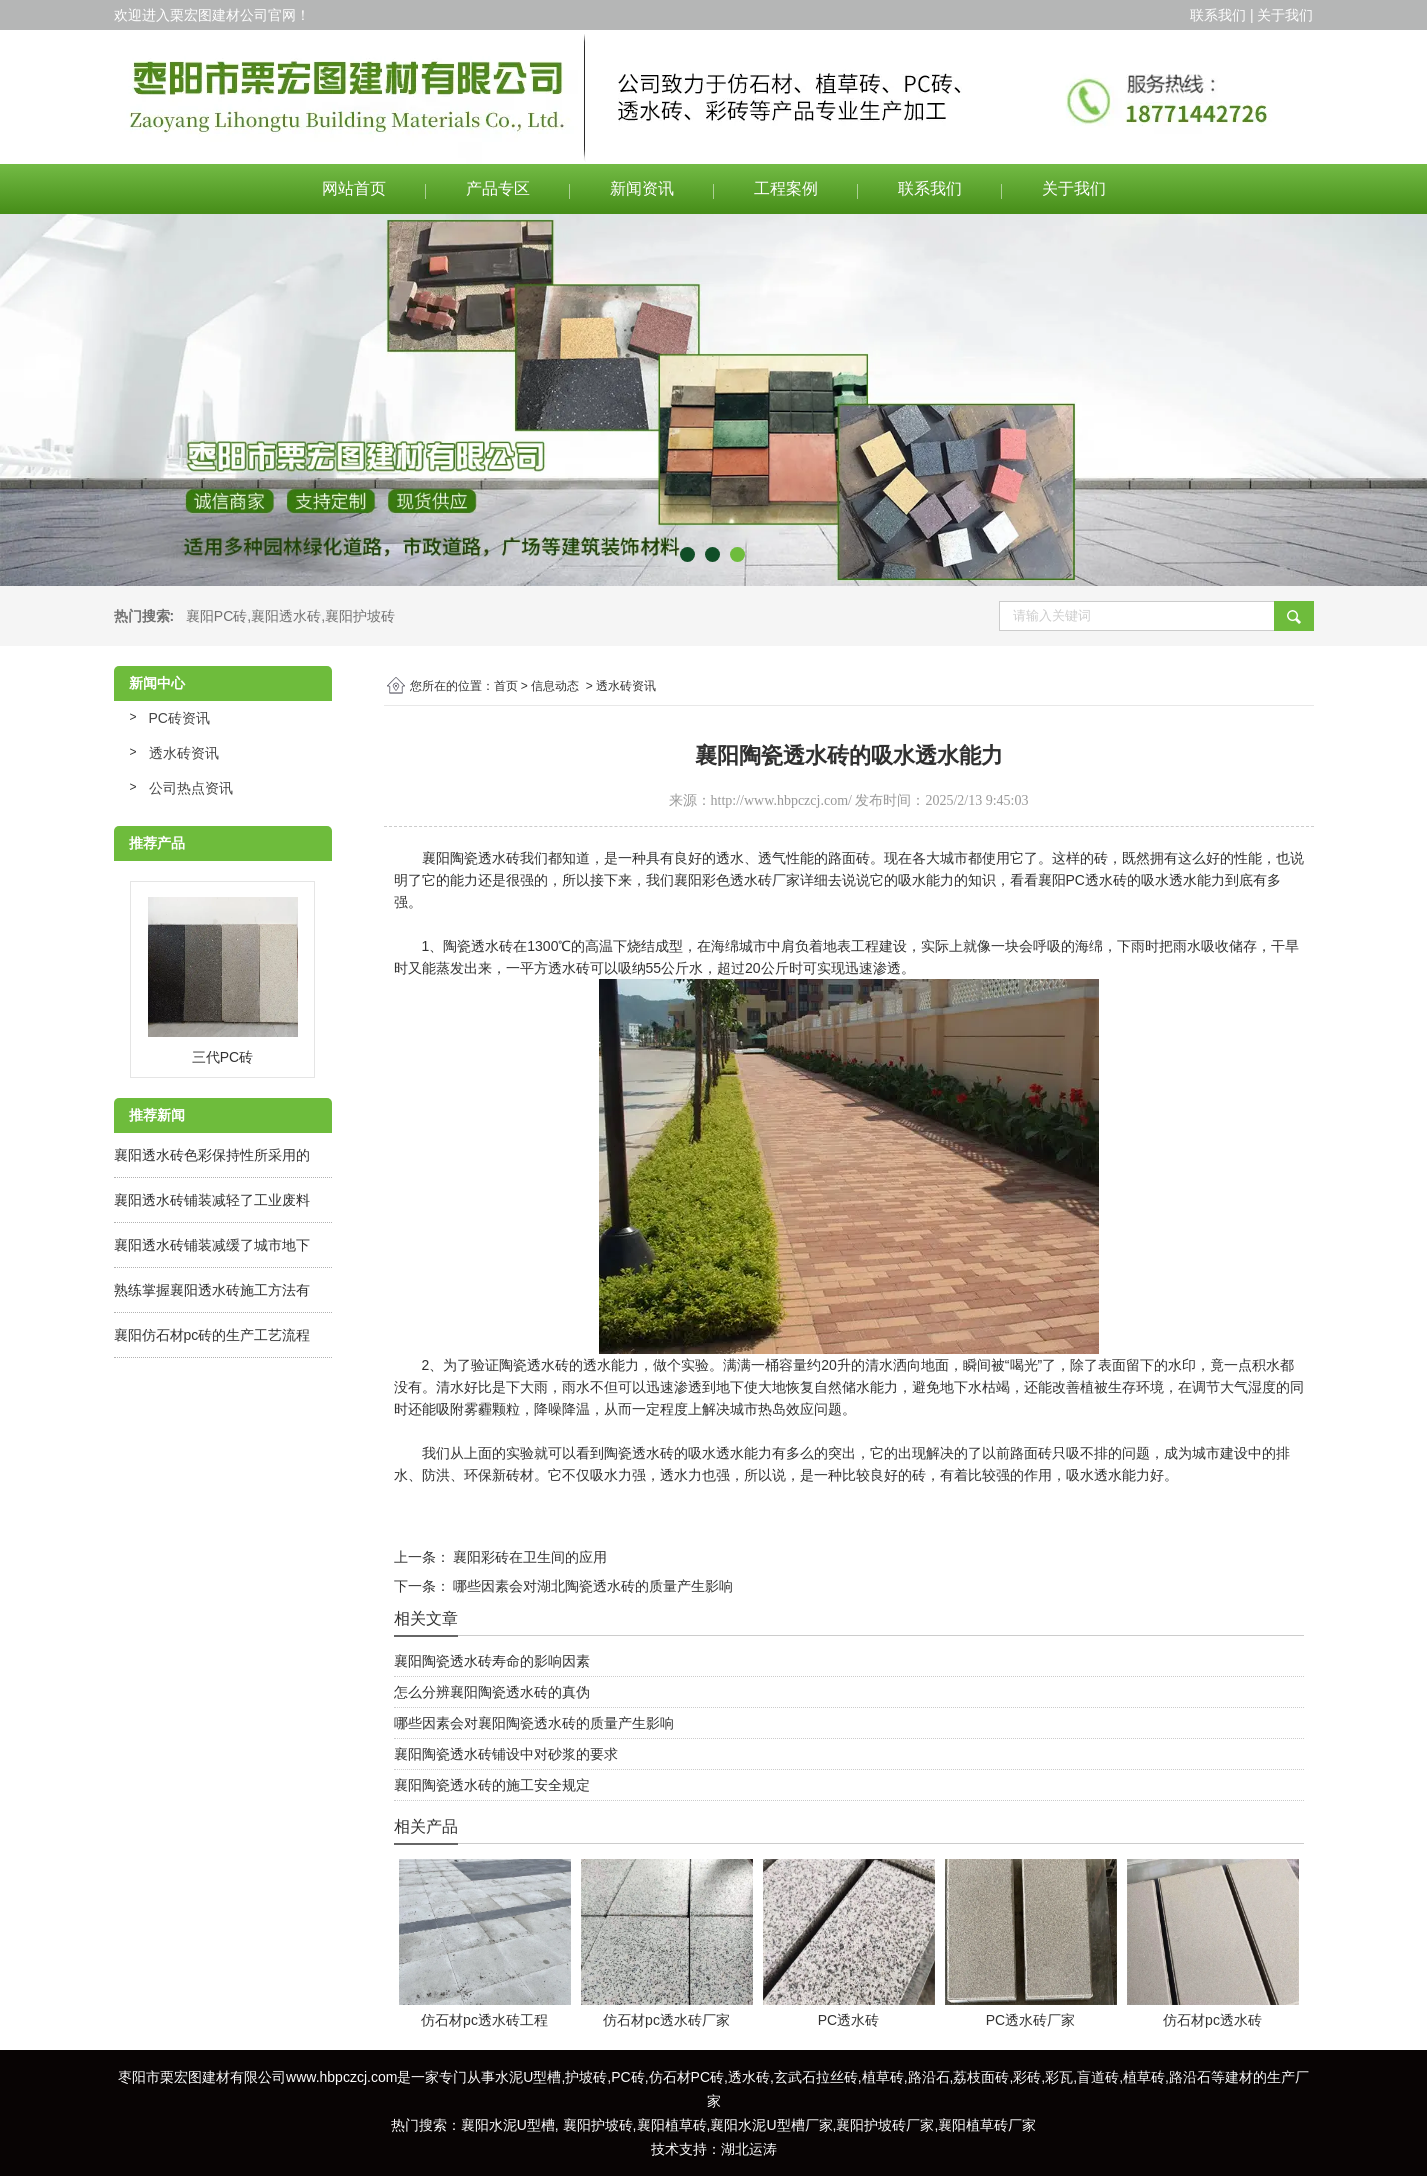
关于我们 (1074, 188)
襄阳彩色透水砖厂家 (737, 880)
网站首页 (354, 188)
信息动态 (555, 686)
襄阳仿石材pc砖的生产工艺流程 (212, 1335)
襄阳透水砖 (286, 616)
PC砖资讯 (179, 718)
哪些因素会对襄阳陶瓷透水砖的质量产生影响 (534, 1723)
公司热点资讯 (191, 788)
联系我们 (930, 188)
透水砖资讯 (184, 753)
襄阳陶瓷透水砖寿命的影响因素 (492, 1661)
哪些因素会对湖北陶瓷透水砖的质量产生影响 (592, 1586)
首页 (506, 686)
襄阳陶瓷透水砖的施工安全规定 (492, 1785)
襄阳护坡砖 (360, 616)
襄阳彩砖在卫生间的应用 (529, 1557)
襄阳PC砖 (216, 616)
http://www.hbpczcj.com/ (781, 800)
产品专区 (498, 188)
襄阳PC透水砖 (1082, 880)
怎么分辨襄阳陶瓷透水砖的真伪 (492, 1692)
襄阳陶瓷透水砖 (471, 858)
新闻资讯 (642, 188)
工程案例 (786, 188)
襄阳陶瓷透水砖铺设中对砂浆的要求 (506, 1754)
